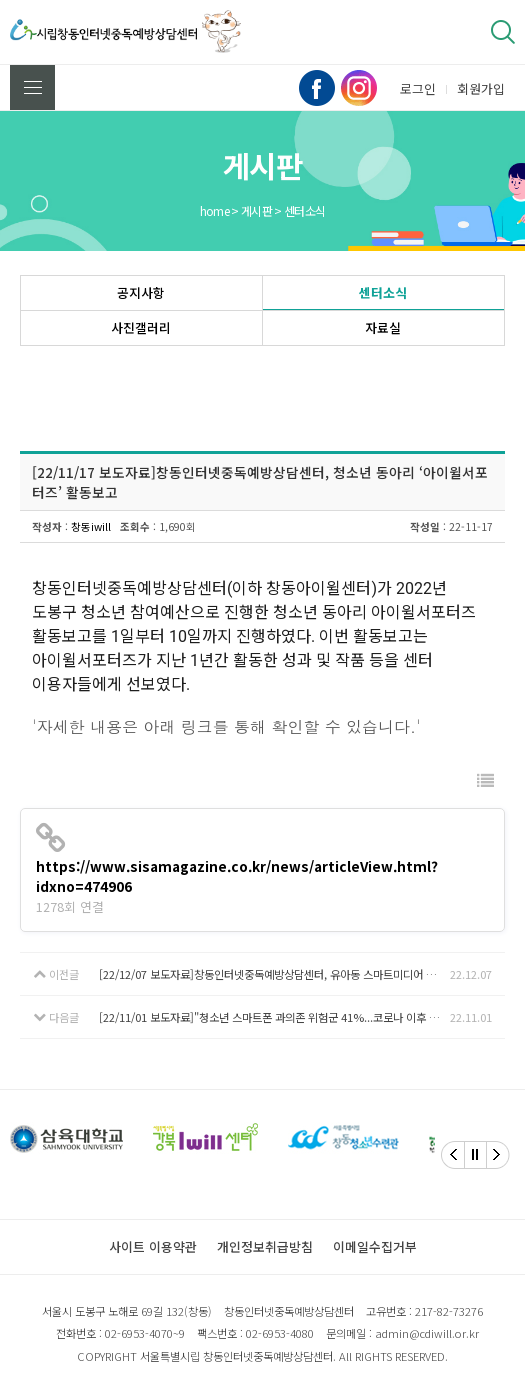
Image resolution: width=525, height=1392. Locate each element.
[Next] (498, 1155)
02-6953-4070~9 (145, 1333)
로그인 (418, 88)
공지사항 (141, 292)
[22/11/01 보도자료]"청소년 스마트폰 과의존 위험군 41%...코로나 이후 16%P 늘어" (274, 1017)
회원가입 (481, 88)
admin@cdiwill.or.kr (427, 1333)
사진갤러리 (141, 327)
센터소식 (383, 292)
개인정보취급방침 (265, 1246)
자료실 (383, 327)
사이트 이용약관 (153, 1246)
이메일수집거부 (375, 1246)
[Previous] (453, 1155)
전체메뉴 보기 (33, 87)
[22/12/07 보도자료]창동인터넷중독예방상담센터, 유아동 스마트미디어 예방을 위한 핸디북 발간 (274, 974)
